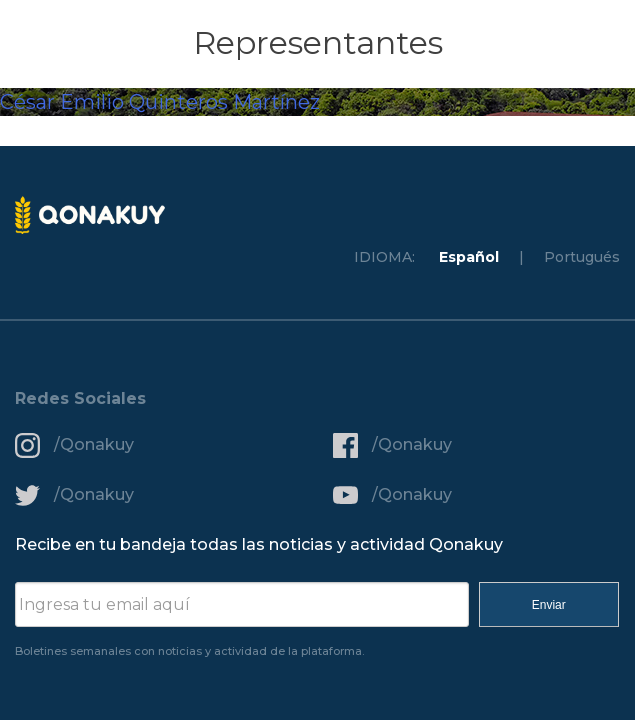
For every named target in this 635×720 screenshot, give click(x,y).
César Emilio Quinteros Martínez (160, 102)
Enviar (549, 605)
